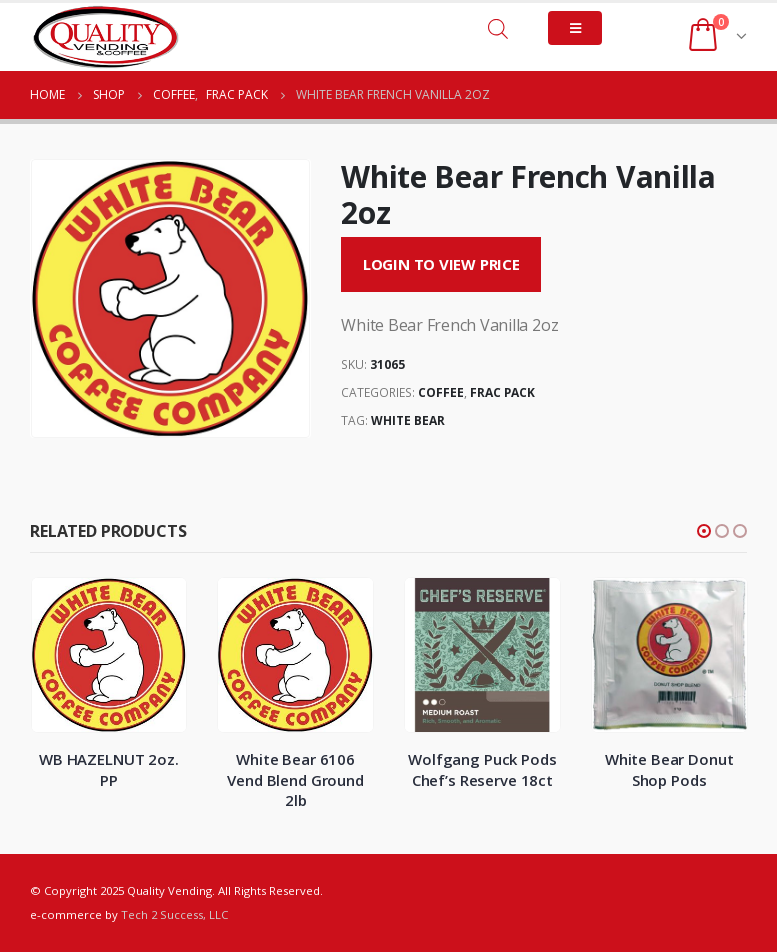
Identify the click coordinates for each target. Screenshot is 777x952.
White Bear (408, 420)
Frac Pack (502, 392)
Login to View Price (441, 264)
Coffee (441, 392)
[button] (704, 531)
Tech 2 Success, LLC (174, 914)
